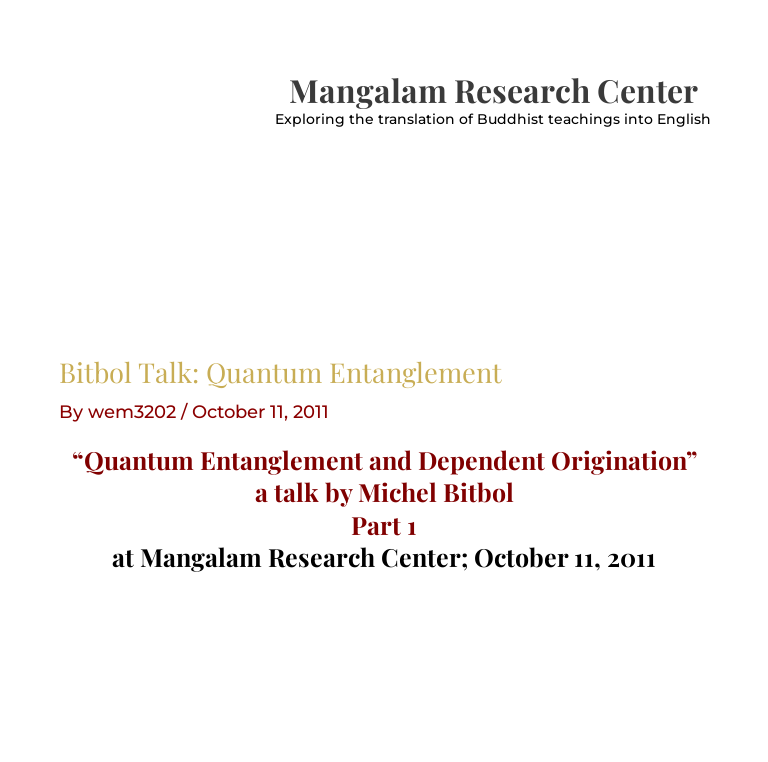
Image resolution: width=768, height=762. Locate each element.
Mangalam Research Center (493, 89)
